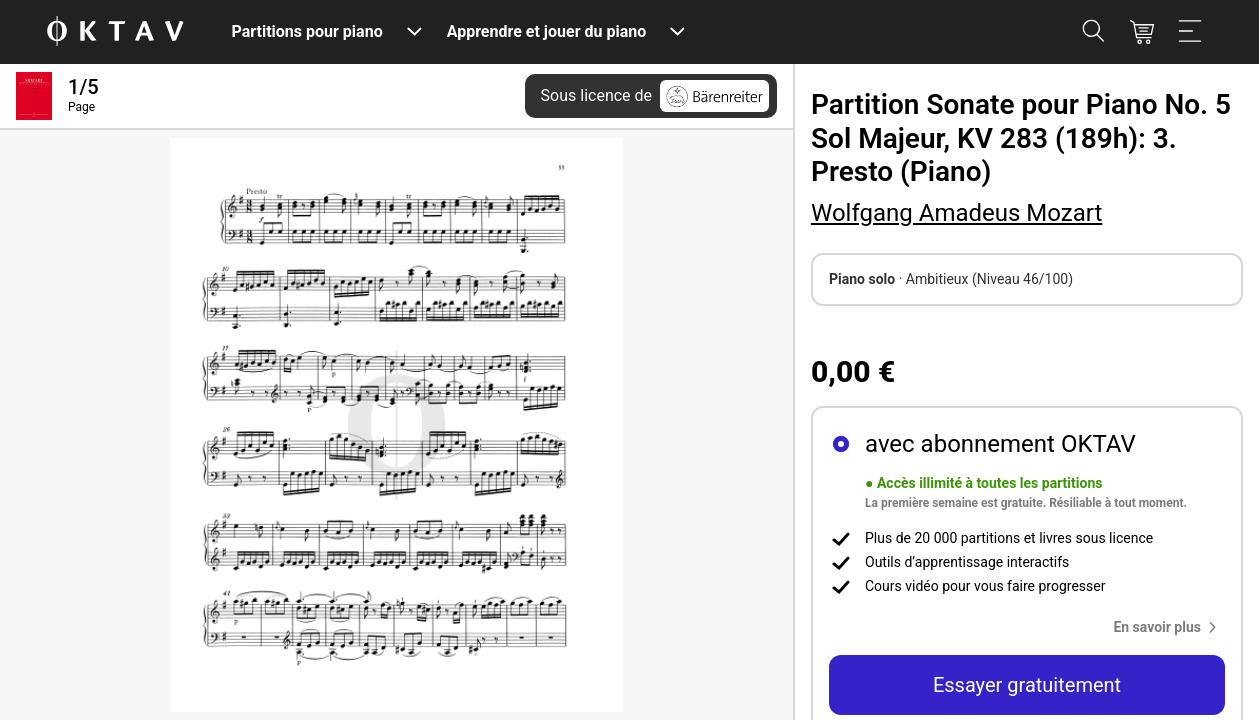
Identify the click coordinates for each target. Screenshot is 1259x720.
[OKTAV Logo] (115, 32)
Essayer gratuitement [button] (1027, 685)
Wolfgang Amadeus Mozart (956, 213)
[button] (1169, 627)
